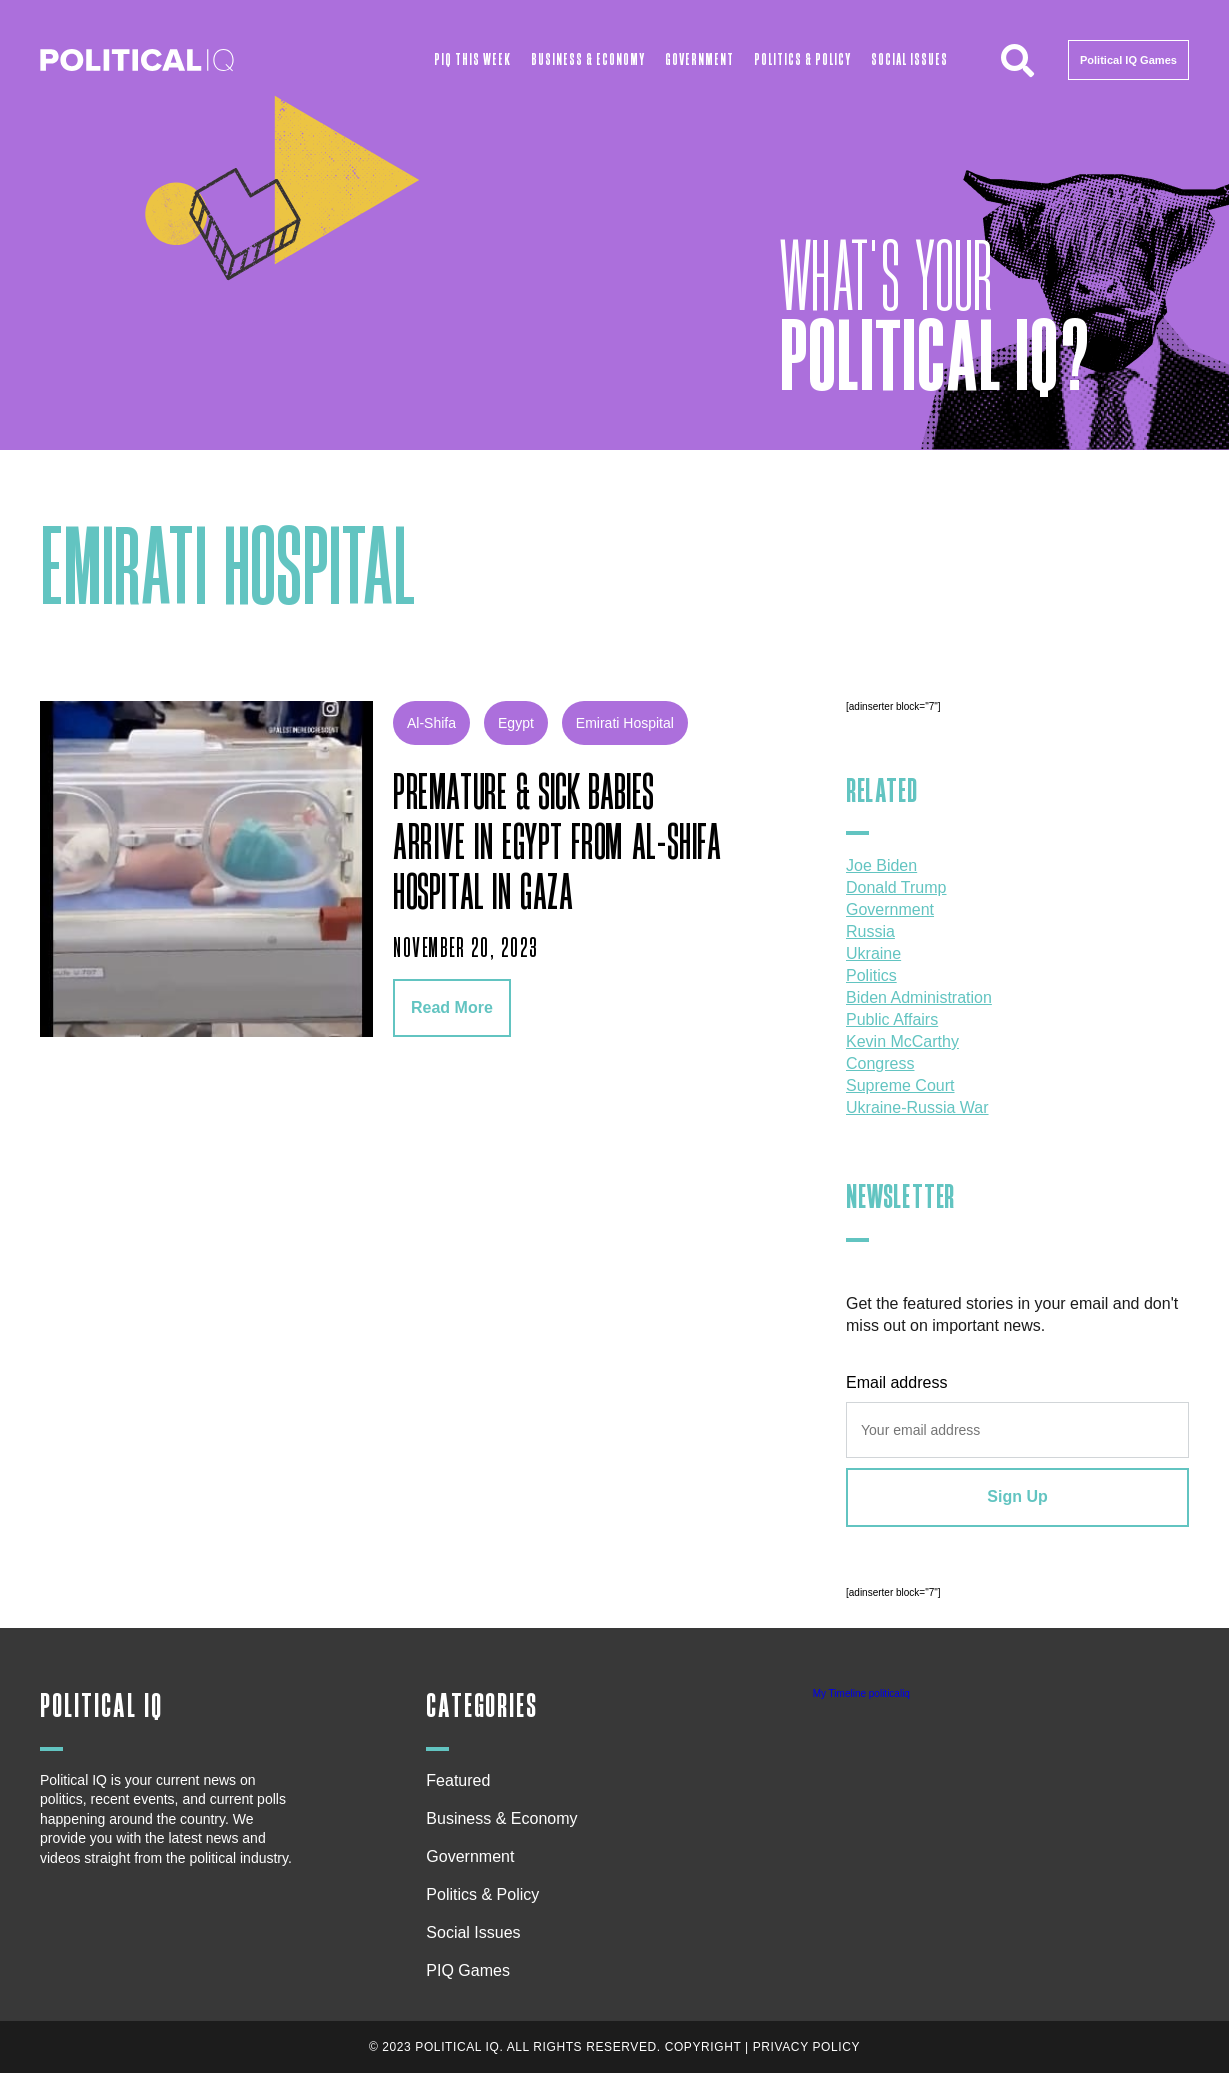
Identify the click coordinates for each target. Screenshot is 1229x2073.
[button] (1018, 60)
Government (699, 60)
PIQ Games (468, 1970)
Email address (896, 1382)
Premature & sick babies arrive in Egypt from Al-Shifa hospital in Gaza (557, 844)
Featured (458, 1780)
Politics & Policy (802, 60)
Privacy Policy (806, 2047)
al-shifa (431, 723)
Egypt (516, 723)
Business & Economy (588, 60)
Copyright (703, 2047)
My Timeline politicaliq (861, 1693)
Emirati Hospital (625, 723)
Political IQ (101, 1706)
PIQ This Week (472, 60)
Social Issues (909, 60)
